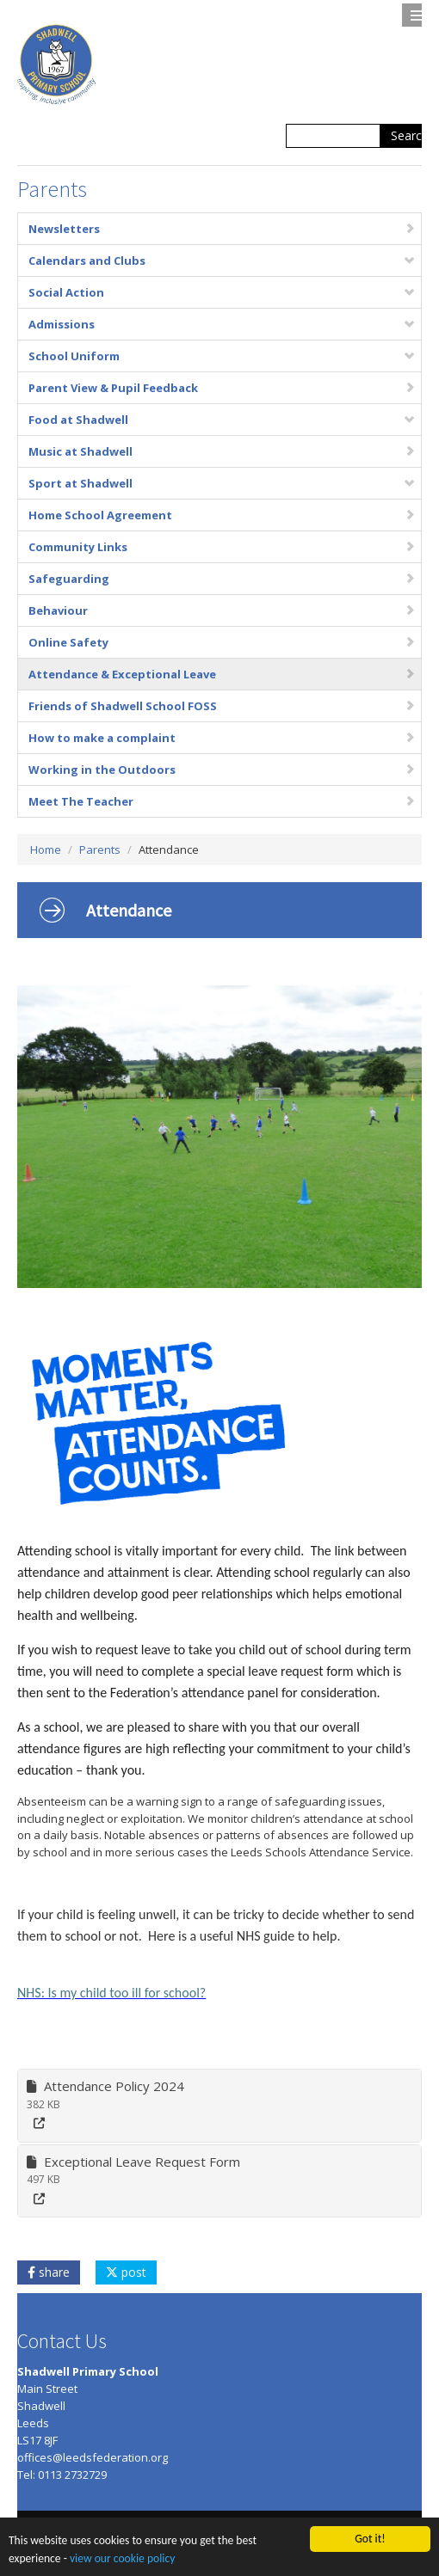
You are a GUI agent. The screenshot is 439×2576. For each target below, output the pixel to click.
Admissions (222, 324)
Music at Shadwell (222, 451)
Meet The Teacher (222, 801)
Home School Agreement (222, 515)
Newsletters (222, 228)
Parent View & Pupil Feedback (222, 388)
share (49, 2272)
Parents (100, 849)
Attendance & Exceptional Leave (222, 674)
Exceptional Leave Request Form (133, 2161)
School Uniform (222, 356)
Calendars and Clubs (222, 260)
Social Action (222, 292)
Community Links (222, 547)
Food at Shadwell (222, 419)
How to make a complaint (222, 737)
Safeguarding (222, 578)
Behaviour (222, 610)
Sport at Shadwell (222, 483)
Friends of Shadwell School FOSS (222, 706)
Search (410, 135)
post (126, 2272)
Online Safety (222, 642)
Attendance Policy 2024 (105, 2086)
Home (45, 849)
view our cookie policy (122, 2559)
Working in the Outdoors (222, 769)
